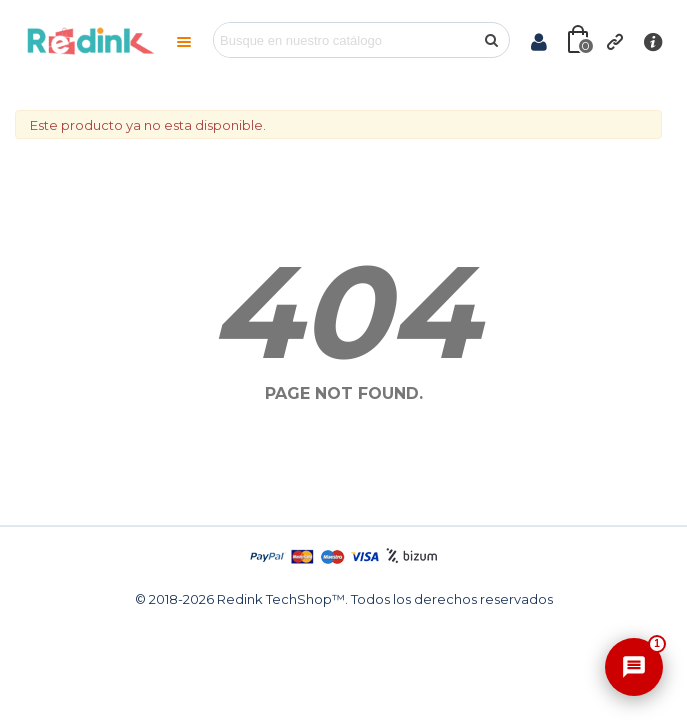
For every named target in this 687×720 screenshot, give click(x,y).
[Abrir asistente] (634, 667)
